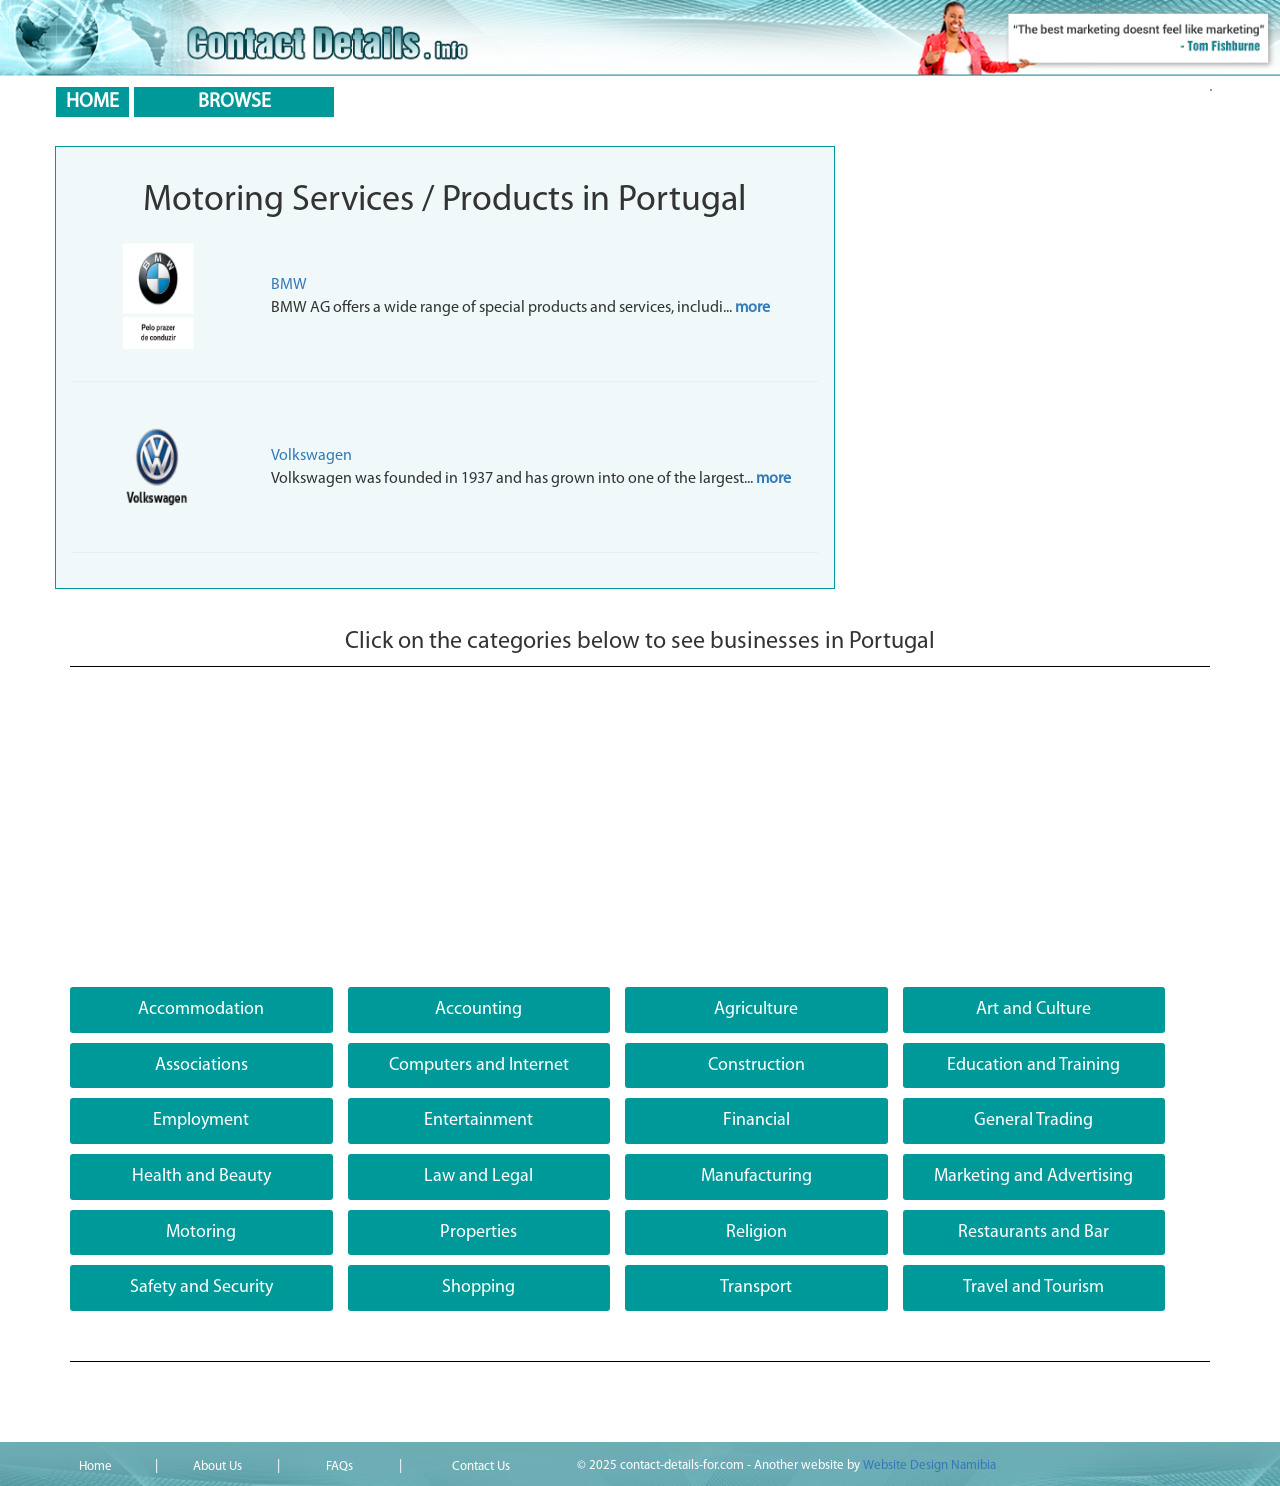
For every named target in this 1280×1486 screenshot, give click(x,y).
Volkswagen (311, 456)
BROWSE (234, 102)
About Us (217, 1466)
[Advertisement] (640, 837)
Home (95, 1466)
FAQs (339, 1466)
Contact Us (481, 1466)
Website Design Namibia (929, 1465)
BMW (289, 285)
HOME (92, 102)
